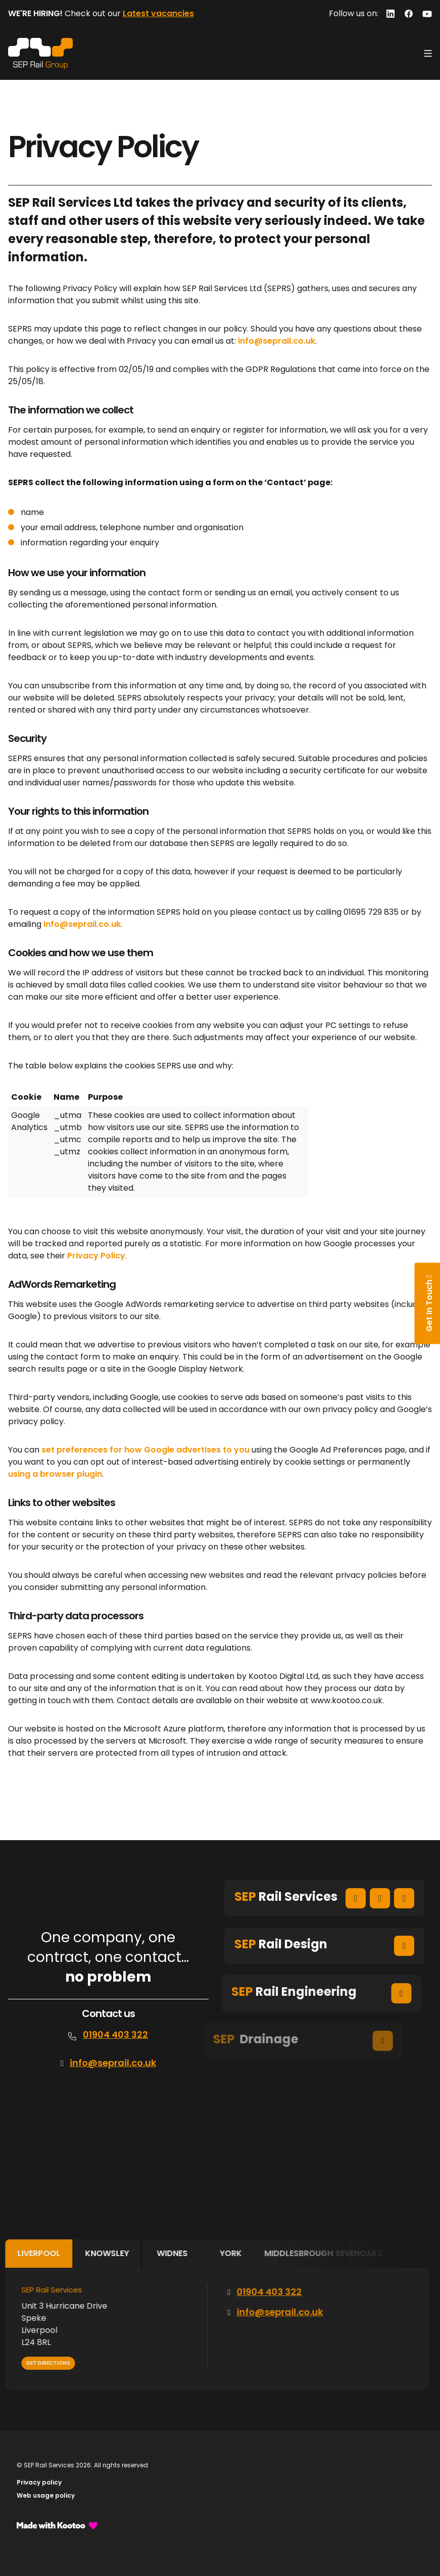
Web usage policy (46, 2495)
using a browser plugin (55, 1474)
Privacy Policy (96, 1255)
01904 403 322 (115, 2034)
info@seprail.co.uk (276, 341)
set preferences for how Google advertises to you (145, 1450)
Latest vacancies (158, 13)
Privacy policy (39, 2482)
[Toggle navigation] (428, 54)
